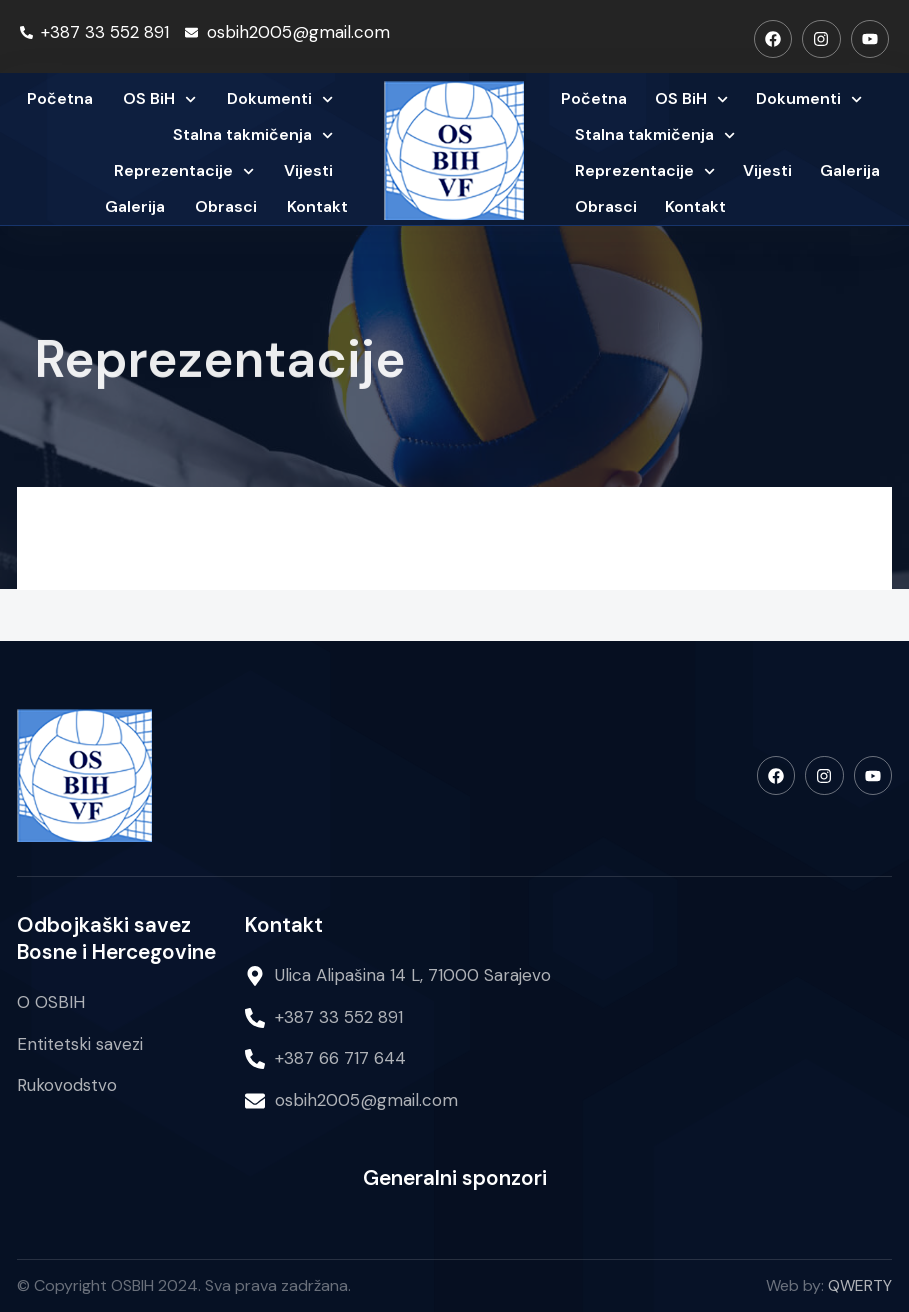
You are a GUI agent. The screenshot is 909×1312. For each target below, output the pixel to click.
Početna (60, 98)
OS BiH (159, 99)
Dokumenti (280, 99)
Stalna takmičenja (253, 135)
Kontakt (317, 206)
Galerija (135, 206)
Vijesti (308, 170)
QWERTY (860, 1285)
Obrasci (226, 206)
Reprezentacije (184, 171)
